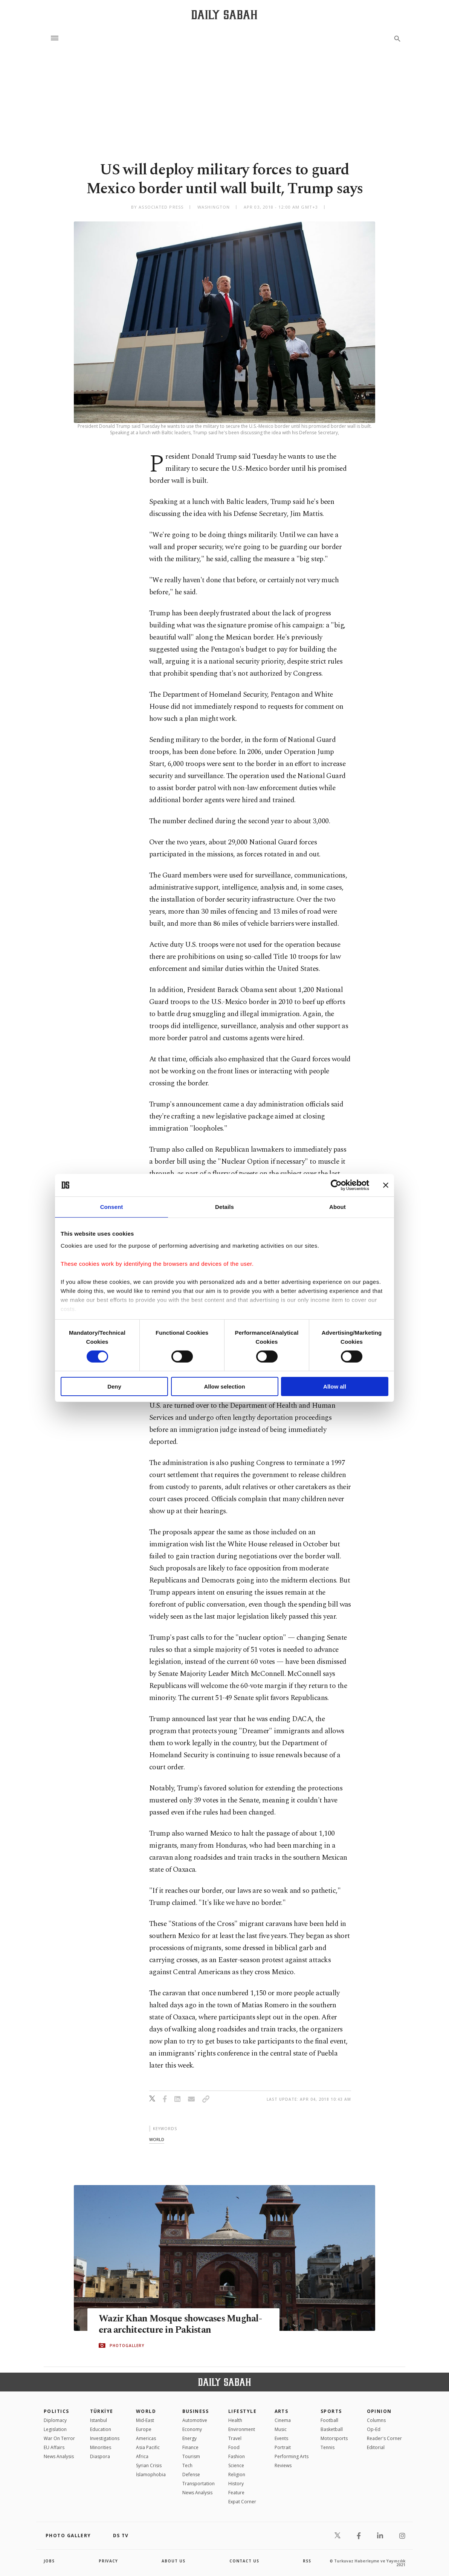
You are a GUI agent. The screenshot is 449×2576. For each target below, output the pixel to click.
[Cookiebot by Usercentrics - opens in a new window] (336, 1185)
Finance (190, 2447)
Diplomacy (55, 2420)
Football (329, 2420)
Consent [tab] (111, 1207)
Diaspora (100, 2456)
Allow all (334, 1386)
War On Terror (59, 2438)
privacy (108, 2561)
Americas (146, 2438)
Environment (241, 2429)
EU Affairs (54, 2447)
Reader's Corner (384, 2438)
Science (236, 2465)
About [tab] (337, 1207)
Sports (331, 2411)
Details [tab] (224, 1207)
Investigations (104, 2438)
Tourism (191, 2456)
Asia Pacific (148, 2447)
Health (235, 2420)
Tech (187, 2465)
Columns (376, 2420)
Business (195, 2411)
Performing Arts (291, 2456)
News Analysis (59, 2456)
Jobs (49, 2561)
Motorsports (334, 2438)
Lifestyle (242, 2411)
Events (281, 2438)
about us (173, 2561)
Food (234, 2447)
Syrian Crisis (149, 2465)
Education (100, 2429)
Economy (192, 2429)
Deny (114, 1386)
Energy (189, 2438)
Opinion (379, 2411)
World (146, 2411)
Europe (143, 2429)
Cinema (283, 2420)
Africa (142, 2456)
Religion (236, 2474)
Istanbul (98, 2420)
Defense (191, 2474)
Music (281, 2429)
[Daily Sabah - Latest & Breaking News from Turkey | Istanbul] (224, 14)
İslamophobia (151, 2474)
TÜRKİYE (101, 2411)
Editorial (376, 2447)
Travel (234, 2438)
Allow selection (224, 1386)
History (236, 2483)
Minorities (100, 2447)
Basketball (332, 2429)
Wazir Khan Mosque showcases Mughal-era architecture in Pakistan (181, 2325)
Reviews (283, 2465)
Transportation (198, 2483)
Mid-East (145, 2420)
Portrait (283, 2447)
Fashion (236, 2456)
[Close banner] (385, 1185)
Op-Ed (373, 2429)
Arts (282, 2411)
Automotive (194, 2420)
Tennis (327, 2447)
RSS (307, 2561)
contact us (244, 2561)
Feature (236, 2492)
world (156, 2139)
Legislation (55, 2429)
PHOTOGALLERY (127, 2345)
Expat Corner (242, 2501)
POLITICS (56, 2411)
